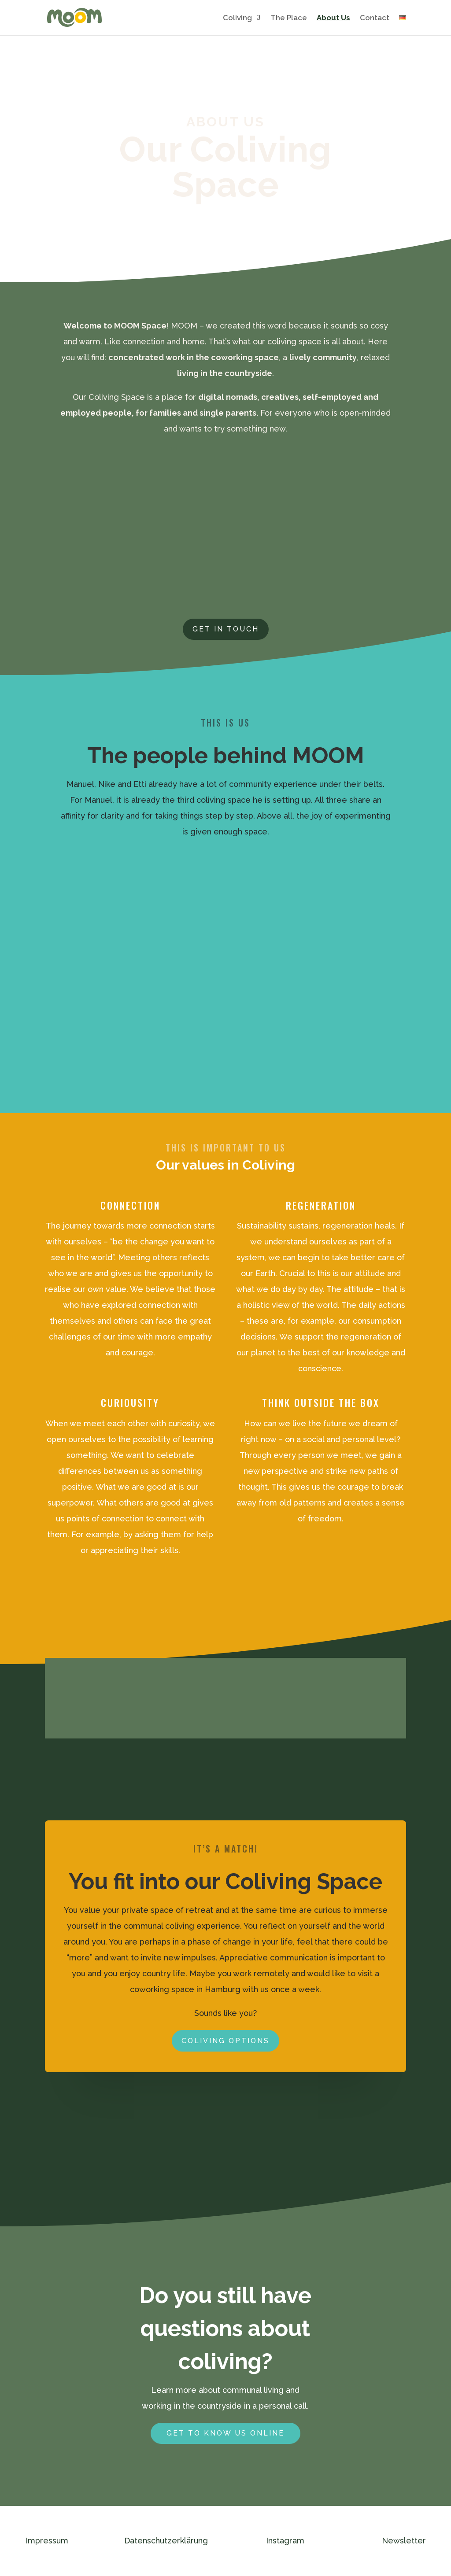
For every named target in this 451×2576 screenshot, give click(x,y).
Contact (374, 18)
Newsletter (404, 2540)
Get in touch (225, 629)
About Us (333, 18)
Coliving (237, 18)
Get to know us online (225, 2433)
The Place (288, 18)
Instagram (285, 2540)
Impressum (47, 2540)
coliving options (225, 2041)
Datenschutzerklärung (166, 2540)
